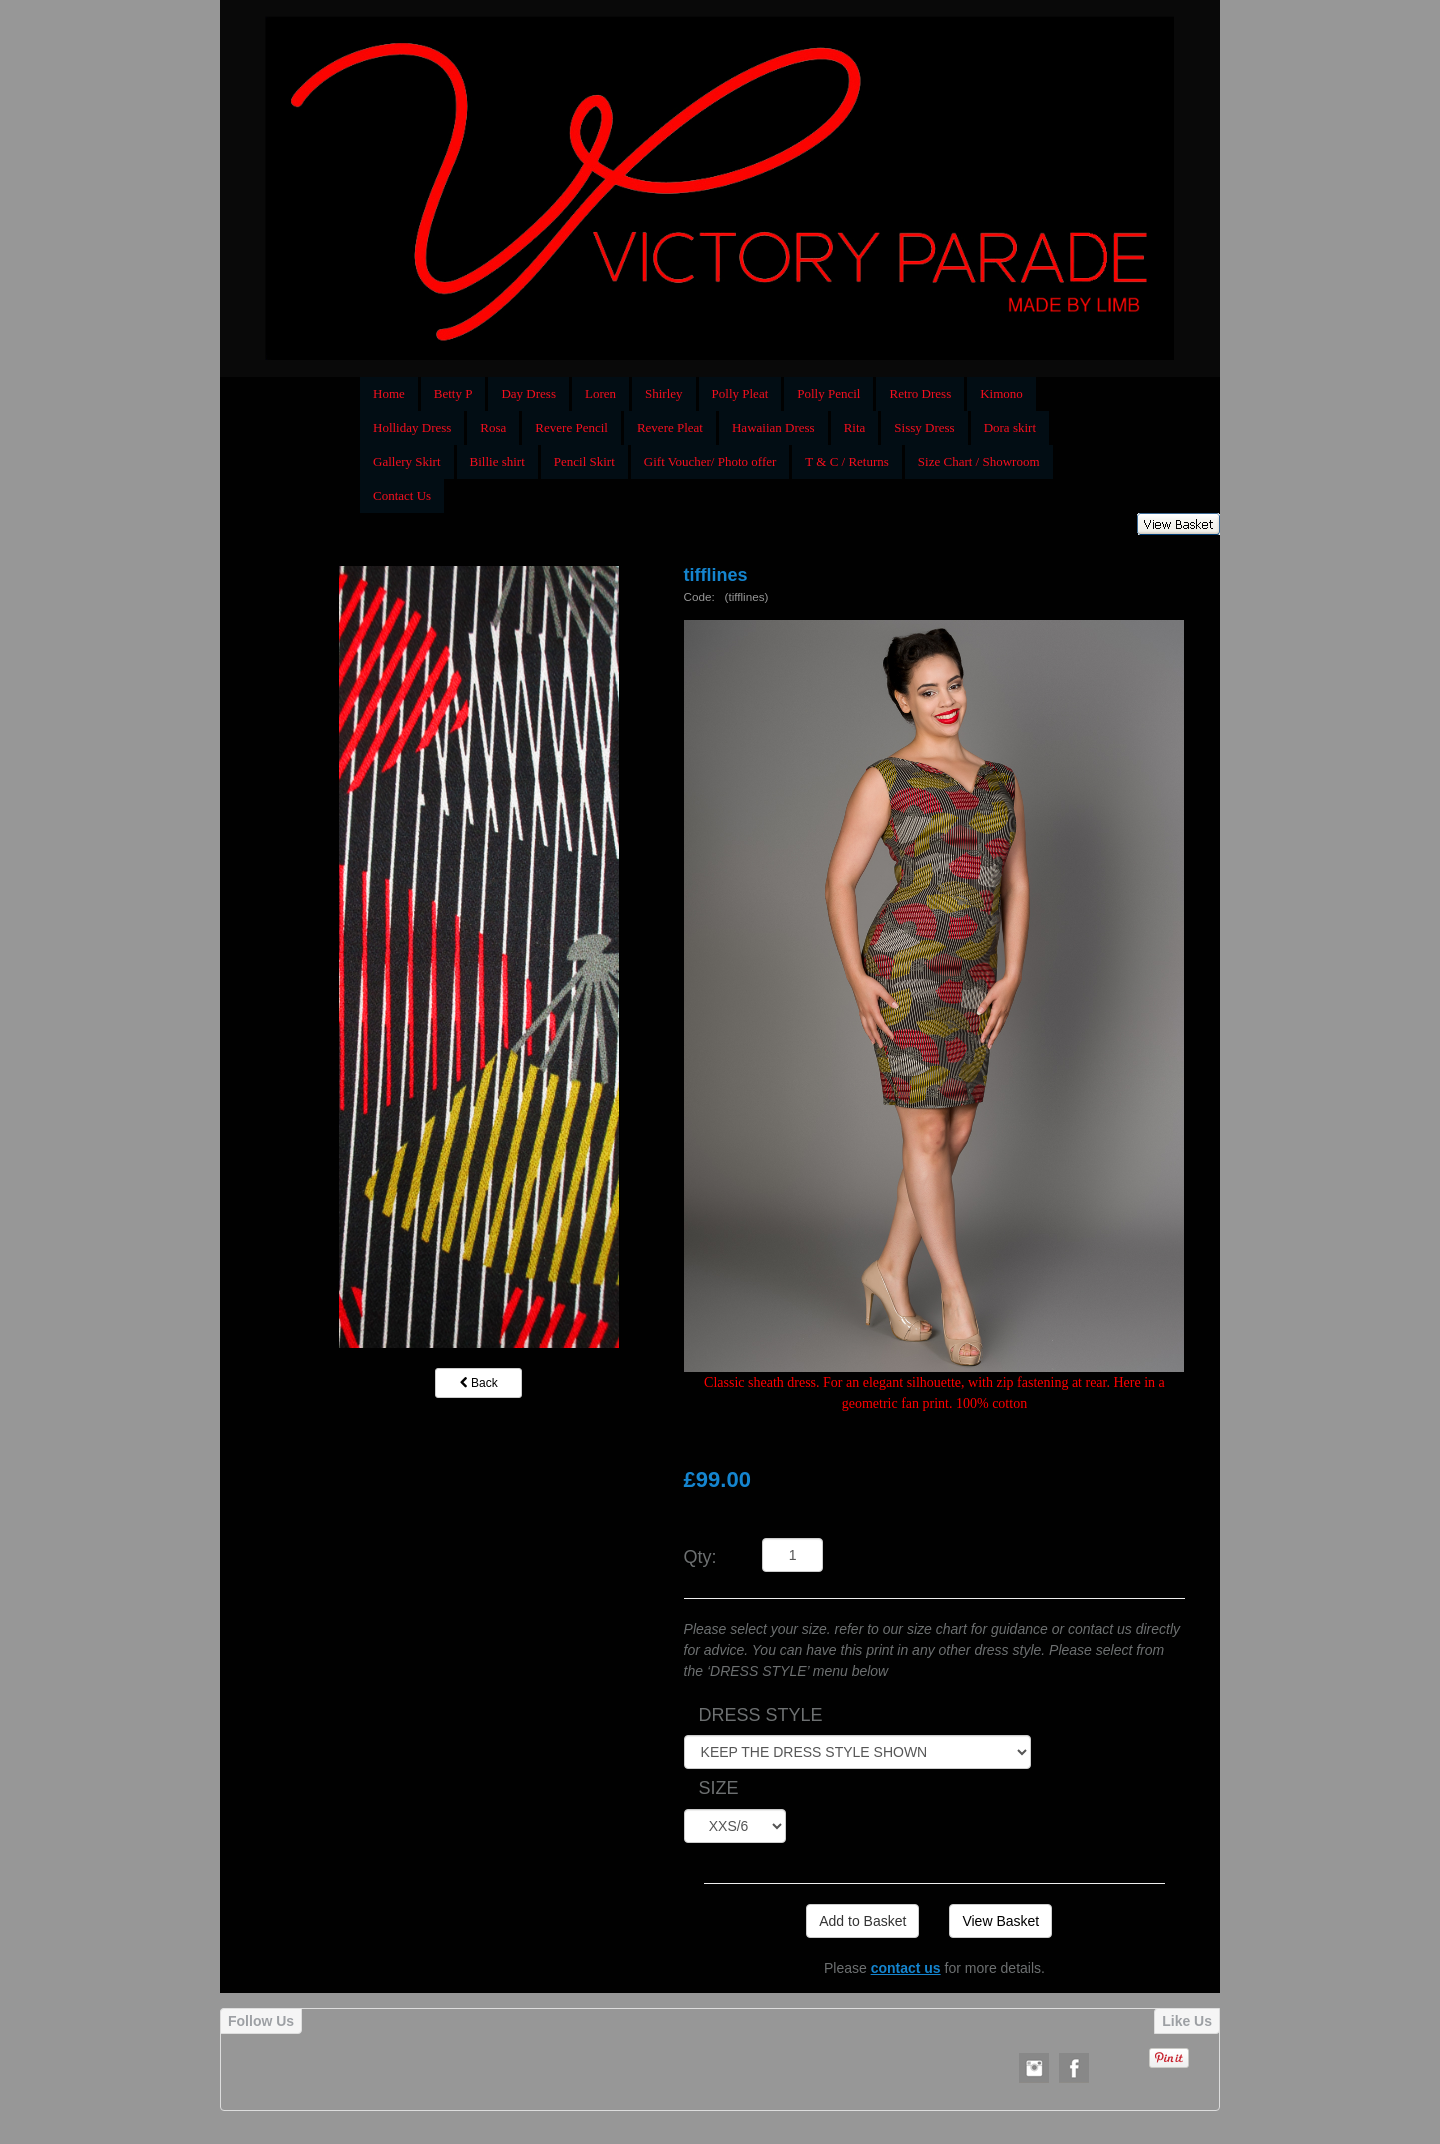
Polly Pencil (828, 393)
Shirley (664, 393)
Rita (855, 427)
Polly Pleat (740, 393)
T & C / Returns (847, 461)
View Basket (1000, 1921)
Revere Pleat (670, 427)
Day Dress (528, 393)
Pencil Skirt (584, 461)
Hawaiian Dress (773, 427)
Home (389, 393)
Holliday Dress (412, 427)
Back (479, 1383)
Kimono (1001, 393)
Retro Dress (920, 393)
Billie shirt (497, 461)
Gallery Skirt (407, 461)
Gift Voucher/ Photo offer (710, 461)
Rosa (493, 427)
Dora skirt (1010, 427)
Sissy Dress (924, 427)
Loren (600, 393)
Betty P (453, 393)
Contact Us (402, 495)
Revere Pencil (571, 427)
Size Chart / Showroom (979, 461)
